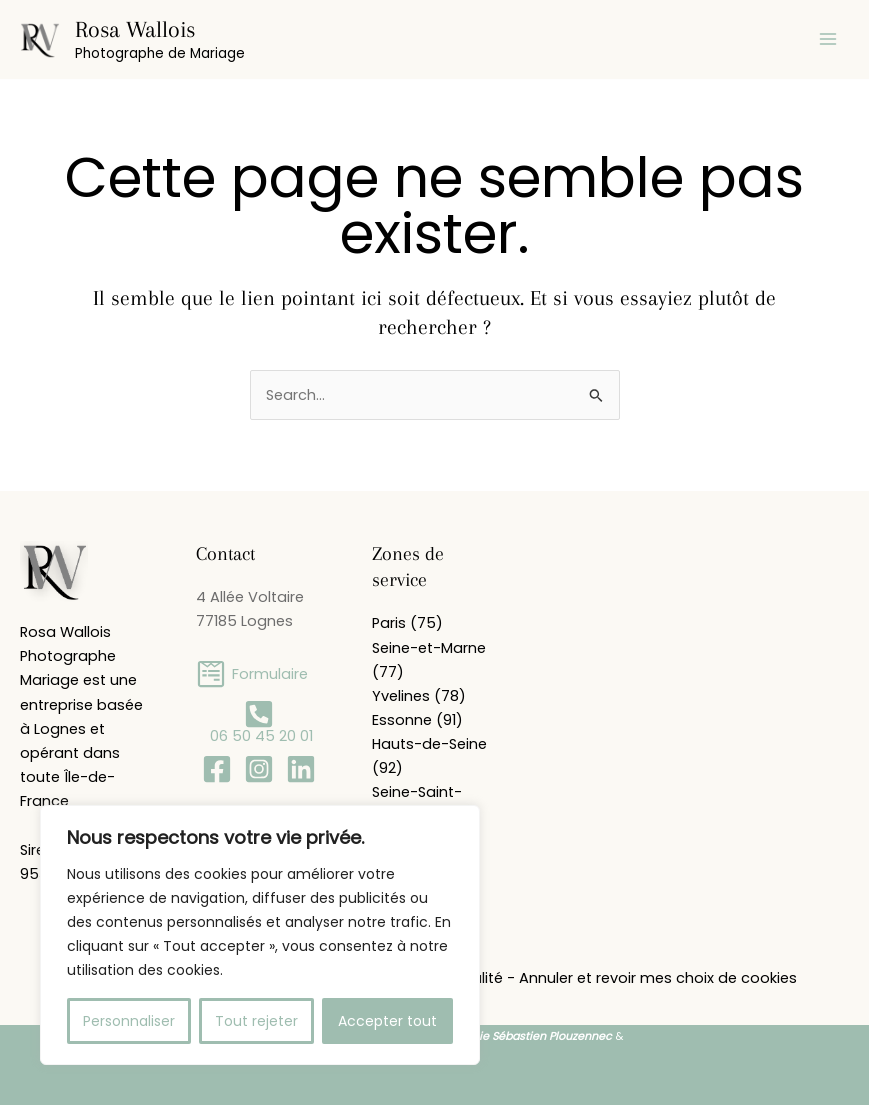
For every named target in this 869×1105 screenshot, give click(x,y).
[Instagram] (259, 769)
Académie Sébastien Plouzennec (522, 1036)
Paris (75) (407, 623)
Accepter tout (387, 1021)
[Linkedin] (301, 769)
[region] (260, 935)
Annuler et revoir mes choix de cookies (658, 978)
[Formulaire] (252, 674)
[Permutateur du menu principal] (828, 39)
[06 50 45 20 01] (259, 721)
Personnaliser (129, 1021)
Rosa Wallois (135, 29)
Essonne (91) (417, 720)
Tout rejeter (256, 1021)
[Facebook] (217, 769)
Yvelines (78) (419, 696)
